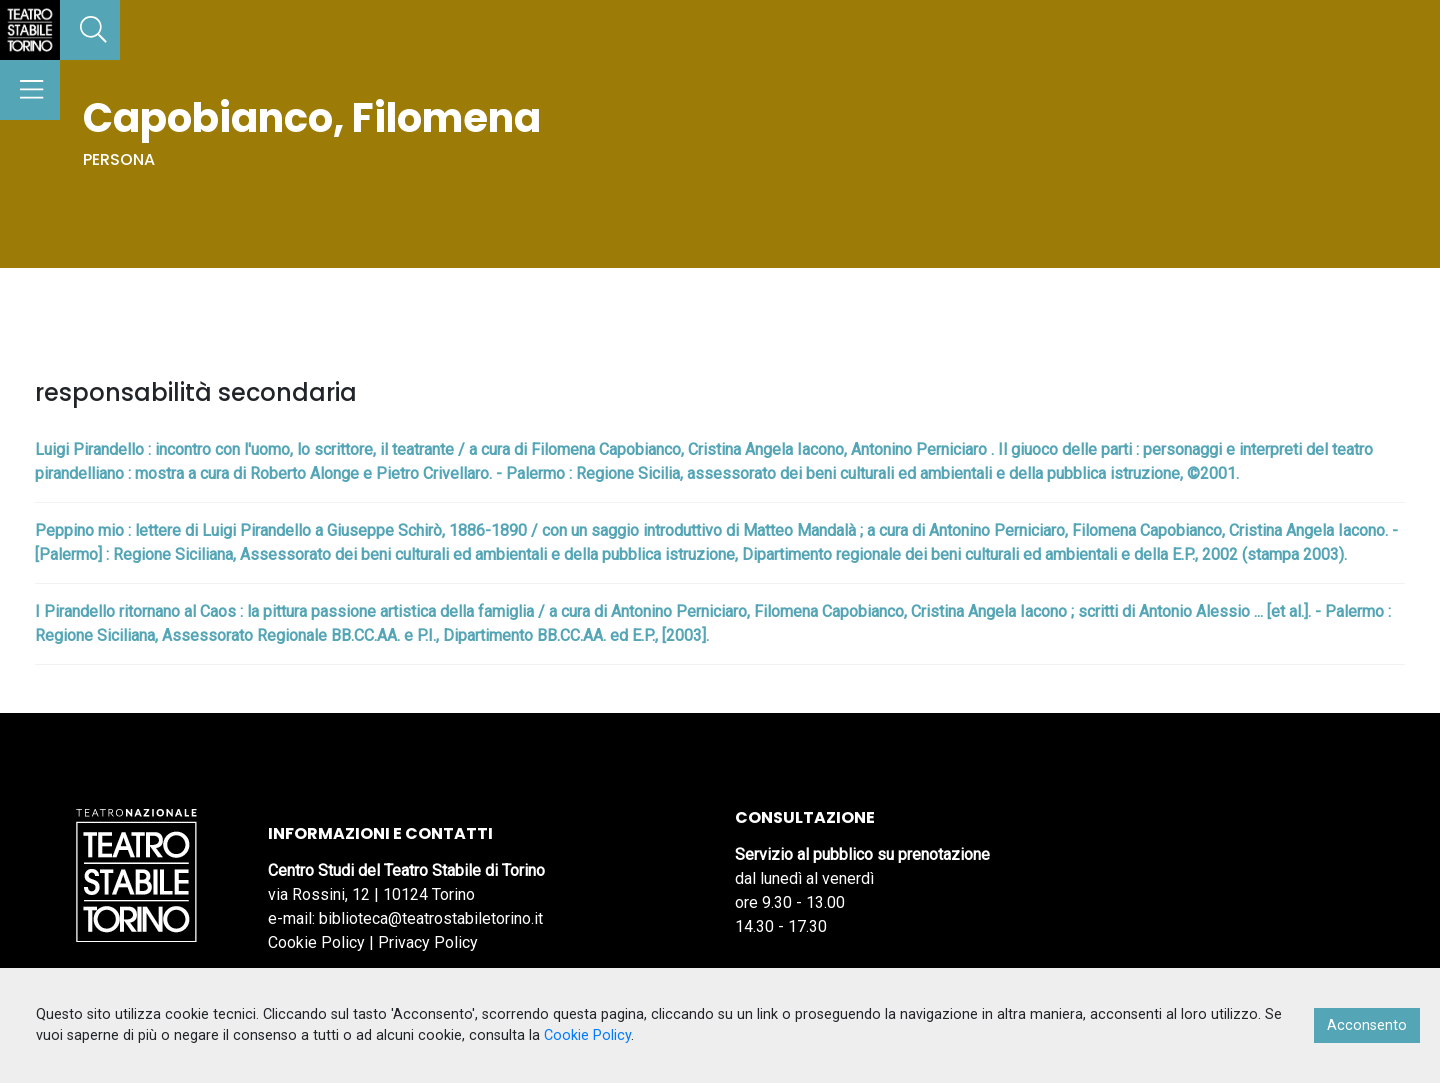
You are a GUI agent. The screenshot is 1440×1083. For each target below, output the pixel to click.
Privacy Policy (428, 942)
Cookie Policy (316, 942)
